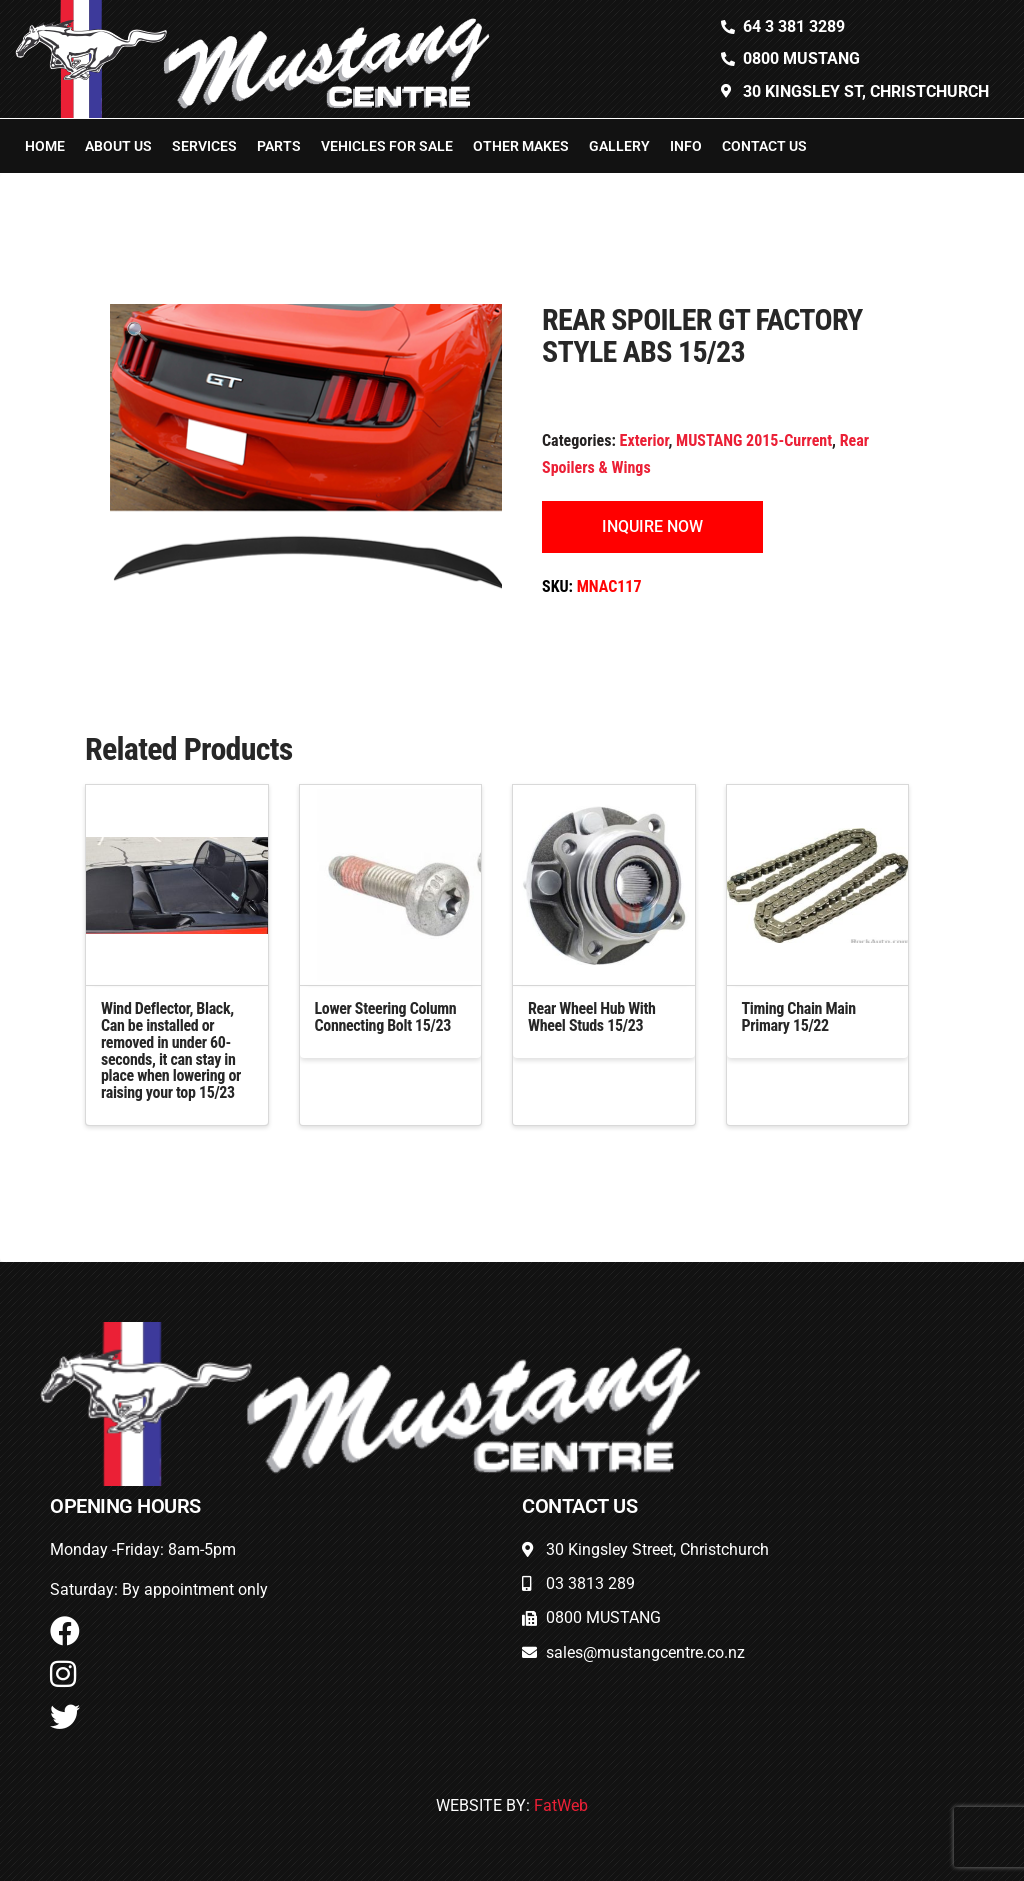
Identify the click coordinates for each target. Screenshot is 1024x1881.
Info (686, 146)
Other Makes (521, 146)
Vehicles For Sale (387, 146)
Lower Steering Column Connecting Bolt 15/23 (386, 1017)
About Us (118, 146)
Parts (279, 146)
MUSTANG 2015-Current (754, 440)
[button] (137, 331)
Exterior (644, 440)
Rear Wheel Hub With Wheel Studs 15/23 (592, 1017)
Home (45, 146)
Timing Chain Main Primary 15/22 (799, 1017)
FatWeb (561, 1805)
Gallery (619, 146)
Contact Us (764, 146)
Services (204, 146)
